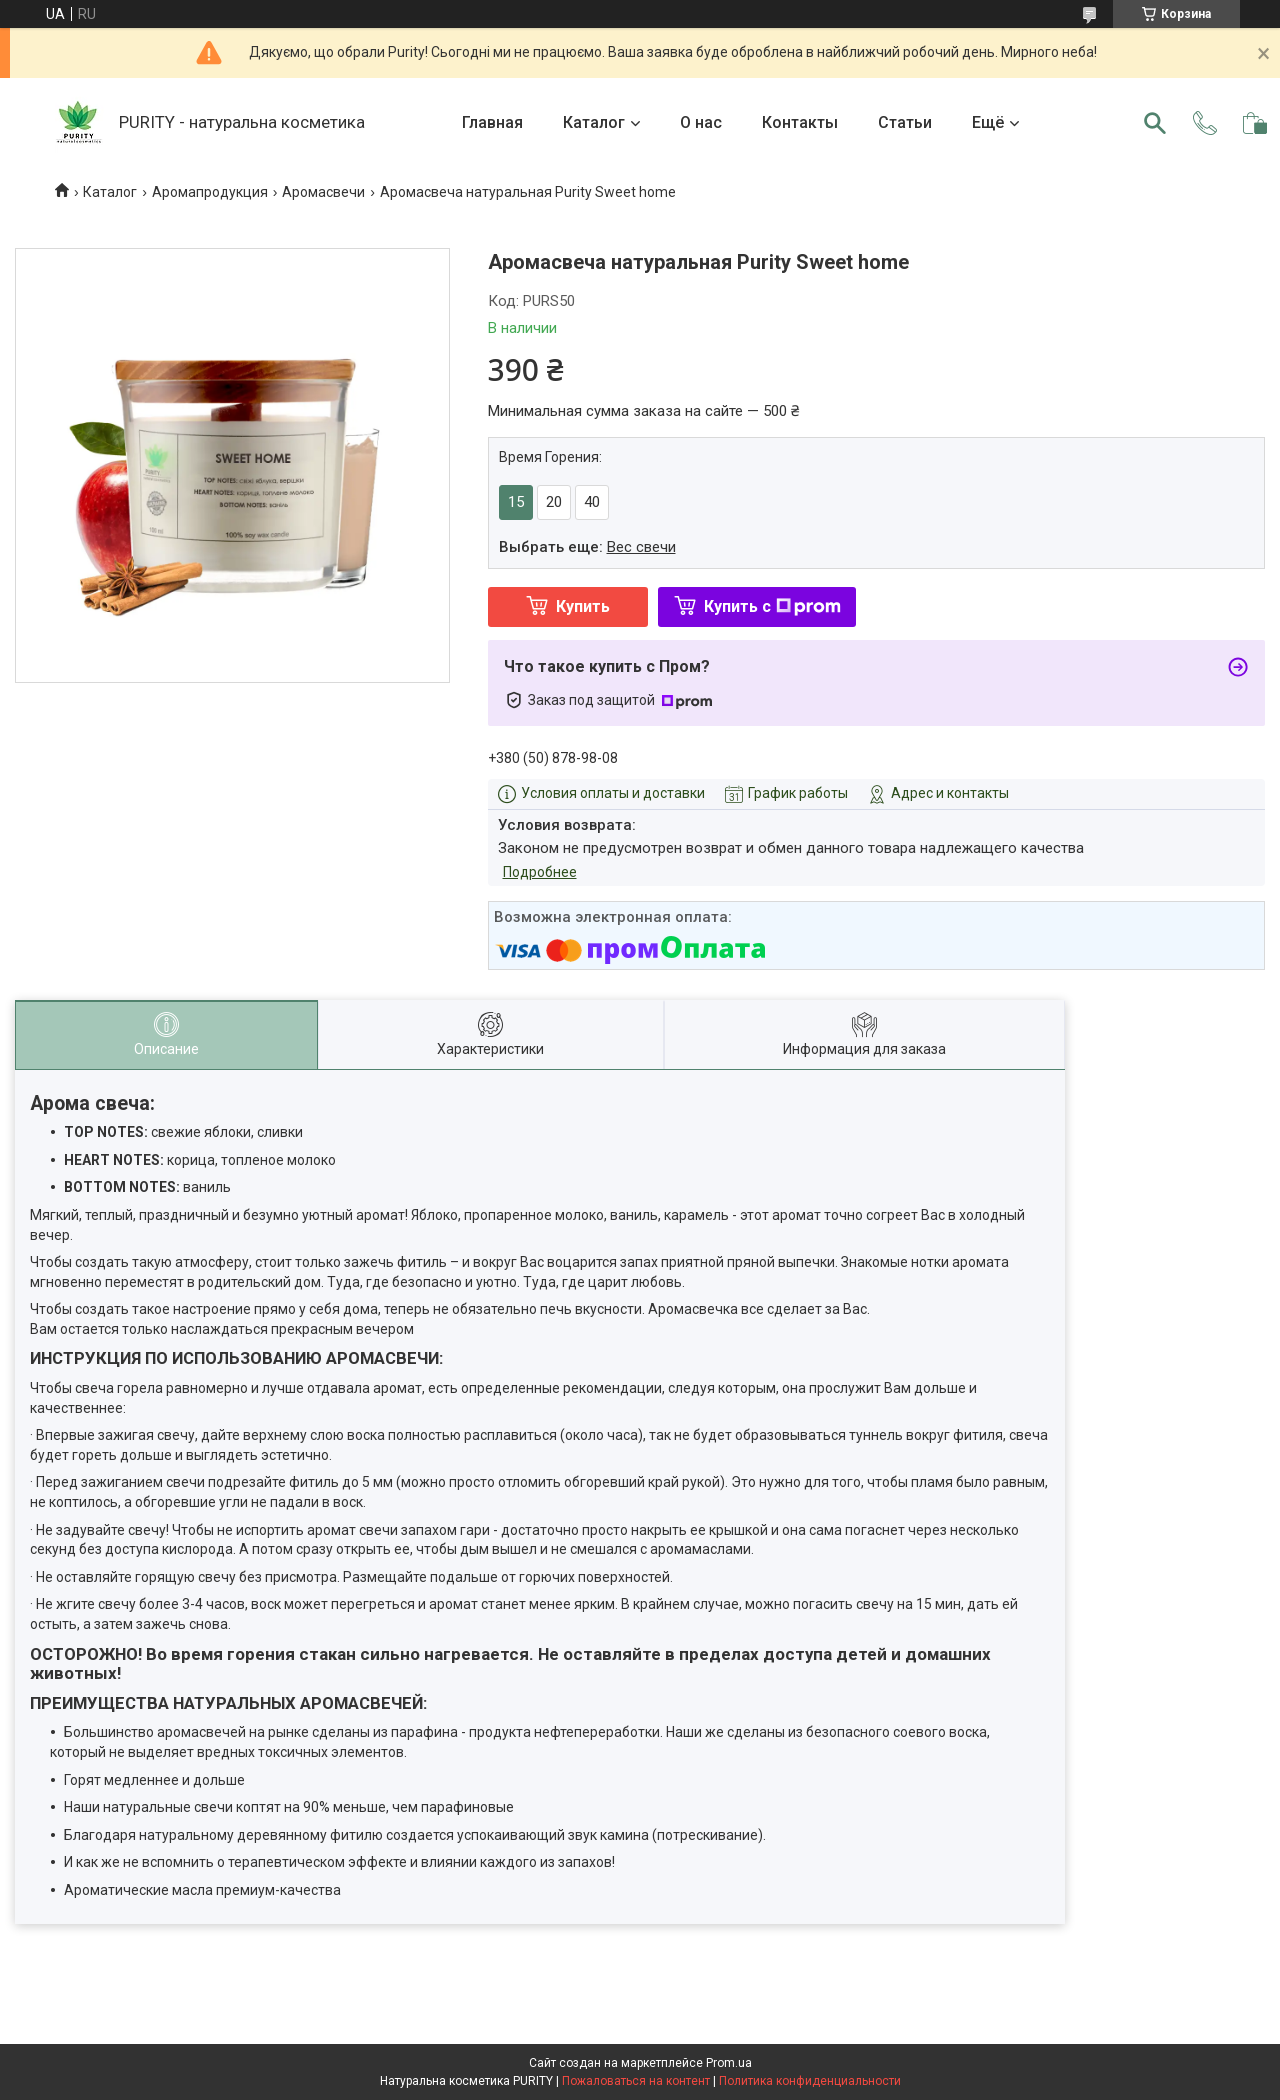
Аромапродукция (210, 192)
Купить (583, 606)
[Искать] (1155, 123)
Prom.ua (729, 2063)
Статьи (905, 122)
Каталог (594, 122)
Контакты (800, 122)
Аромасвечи (323, 192)
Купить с (772, 606)
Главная (492, 122)
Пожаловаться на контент (636, 2081)
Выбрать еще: (587, 547)
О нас (701, 122)
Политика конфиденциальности (810, 2081)
